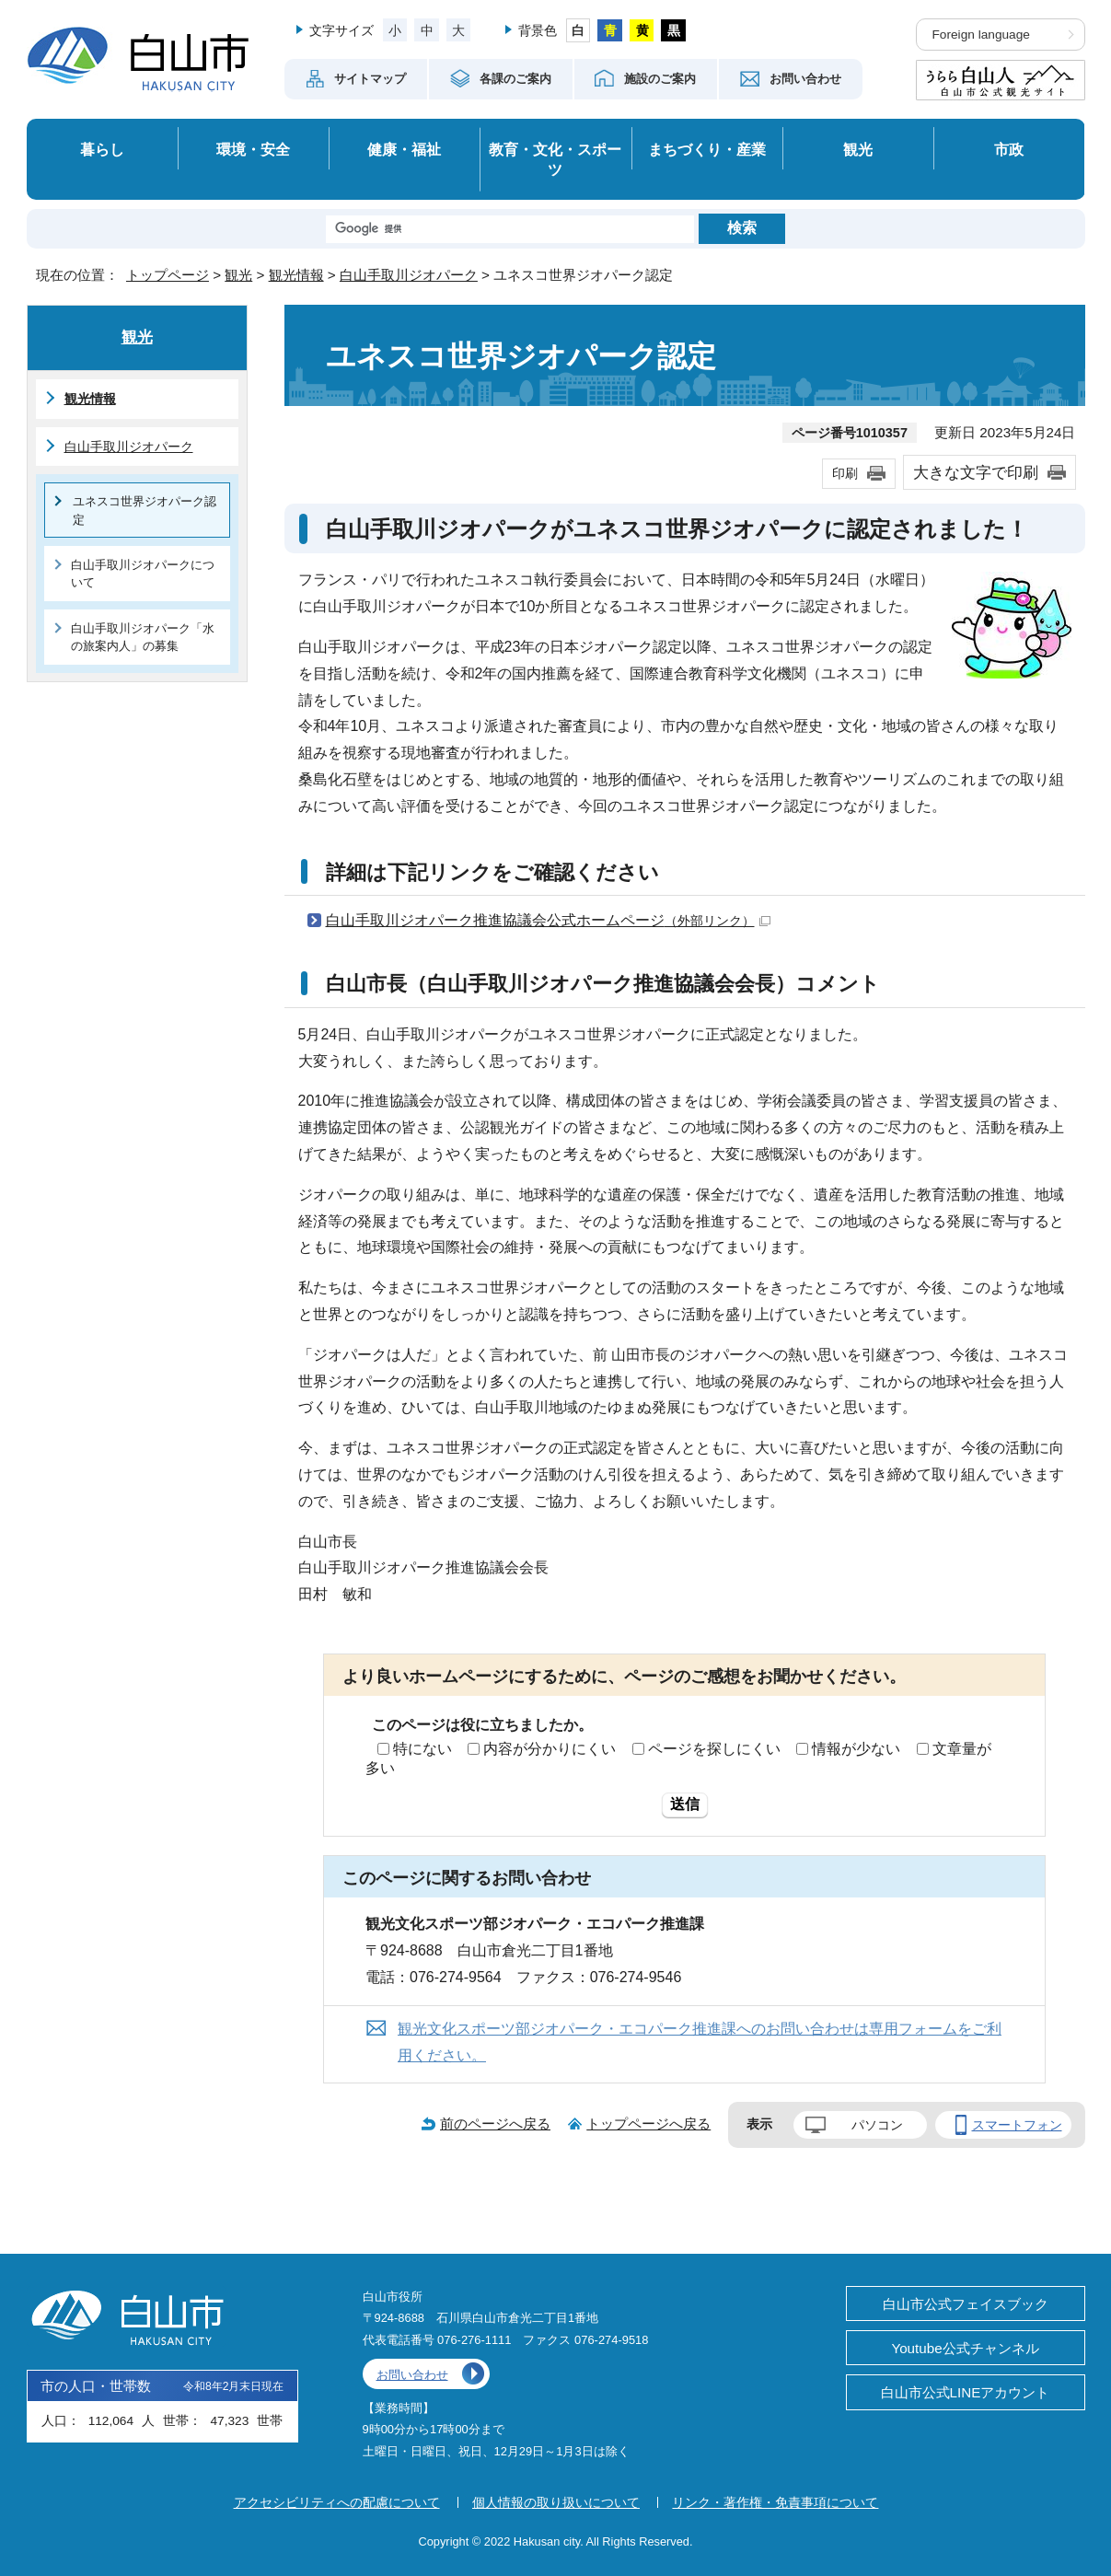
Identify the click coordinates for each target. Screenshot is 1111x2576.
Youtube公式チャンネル (964, 2348)
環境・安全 (253, 149)
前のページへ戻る (495, 2123)
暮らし (102, 149)
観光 (858, 149)
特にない (422, 1749)
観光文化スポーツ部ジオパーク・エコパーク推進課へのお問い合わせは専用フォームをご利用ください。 (699, 2042)
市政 (1009, 149)
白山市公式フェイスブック (965, 2304)
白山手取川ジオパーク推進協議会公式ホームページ (548, 920)
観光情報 (296, 275)
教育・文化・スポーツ (555, 160)
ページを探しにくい (714, 1749)
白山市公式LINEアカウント (965, 2392)
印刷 (845, 473)
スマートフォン (1017, 2125)
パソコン (877, 2125)
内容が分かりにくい (549, 1749)
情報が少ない (856, 1749)
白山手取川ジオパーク (409, 275)
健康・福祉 (404, 149)
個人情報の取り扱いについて (556, 2502)
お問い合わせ (412, 2375)
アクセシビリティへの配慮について (337, 2502)
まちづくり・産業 (707, 149)
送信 (685, 1804)
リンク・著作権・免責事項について (775, 2502)
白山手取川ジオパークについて (142, 573)
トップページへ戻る (648, 2123)
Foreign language (981, 34)
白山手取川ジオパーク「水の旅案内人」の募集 (142, 637)
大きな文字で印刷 (975, 472)
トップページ (167, 275)
